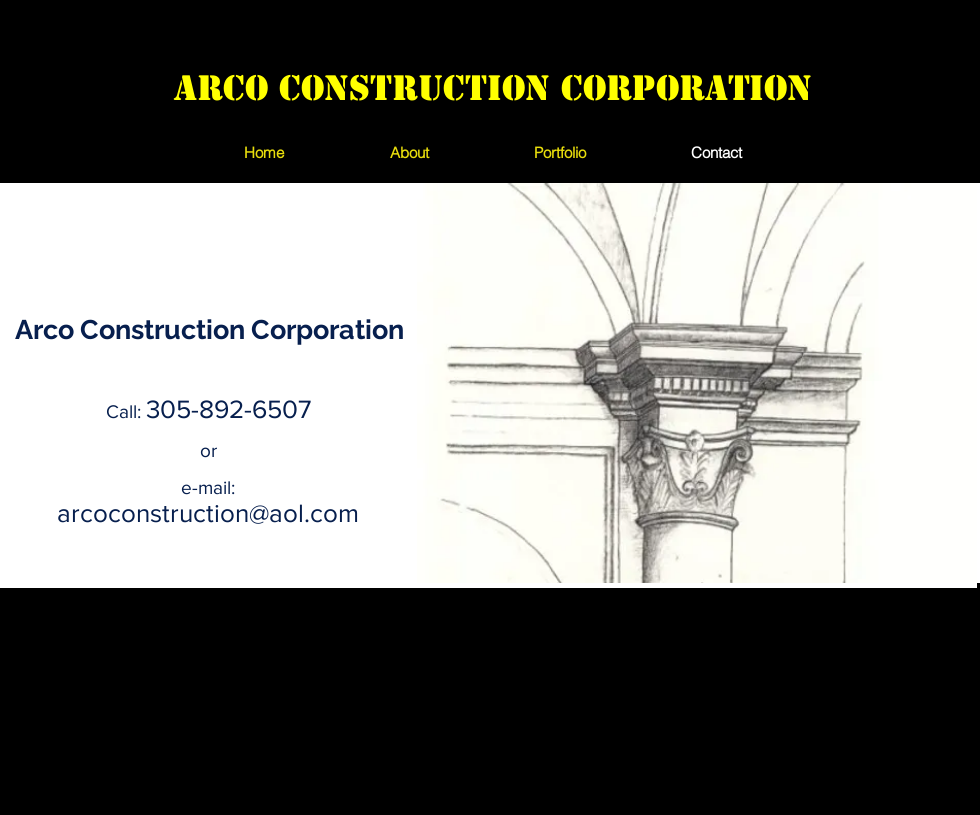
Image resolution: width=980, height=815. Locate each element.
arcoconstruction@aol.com (208, 513)
